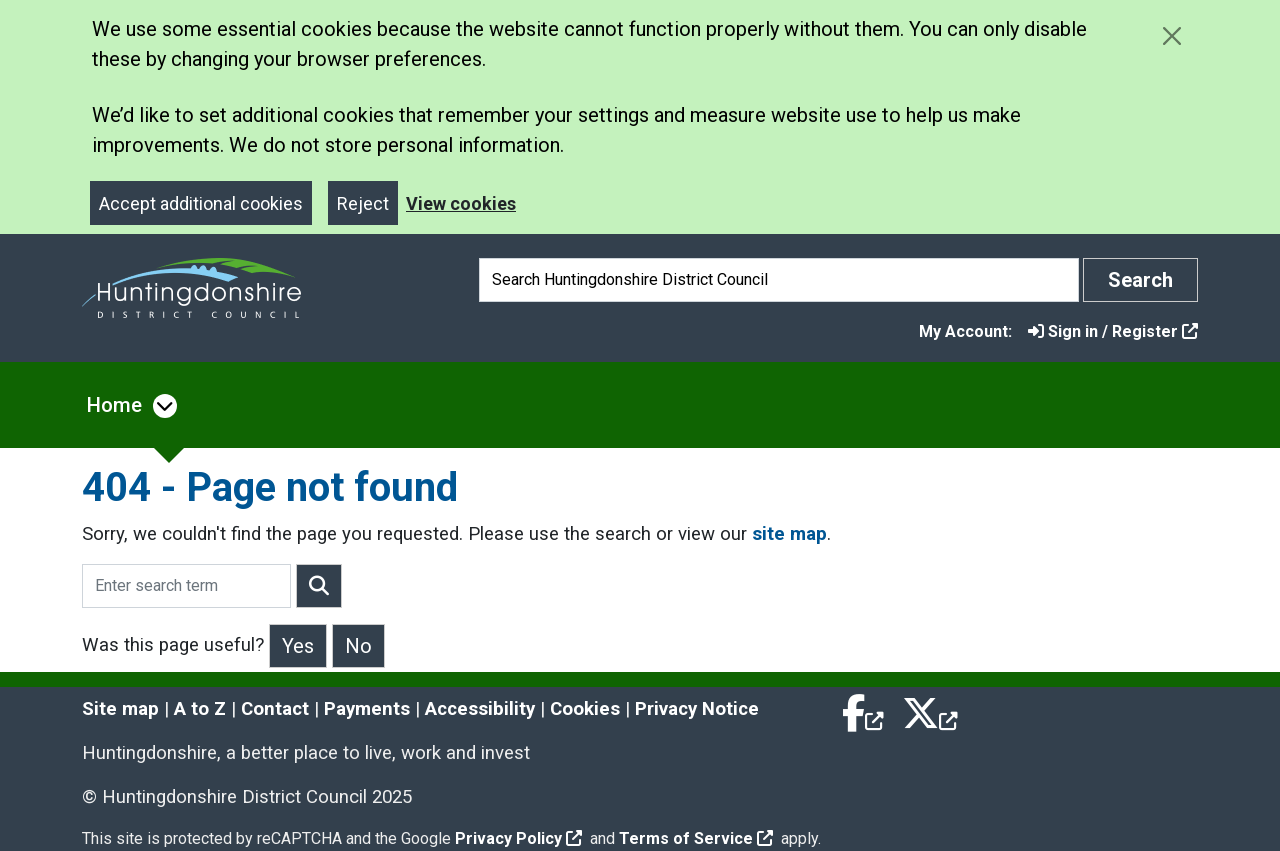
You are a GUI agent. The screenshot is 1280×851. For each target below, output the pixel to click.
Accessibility (480, 709)
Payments (367, 709)
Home (114, 405)
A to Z (200, 709)
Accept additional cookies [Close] (201, 203)
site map (789, 534)
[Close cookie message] (1171, 35)
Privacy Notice (697, 709)
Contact (275, 709)
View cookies (461, 203)
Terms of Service (696, 838)
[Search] (779, 280)
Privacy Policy (518, 838)
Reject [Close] (363, 203)
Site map (120, 709)
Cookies (585, 709)
